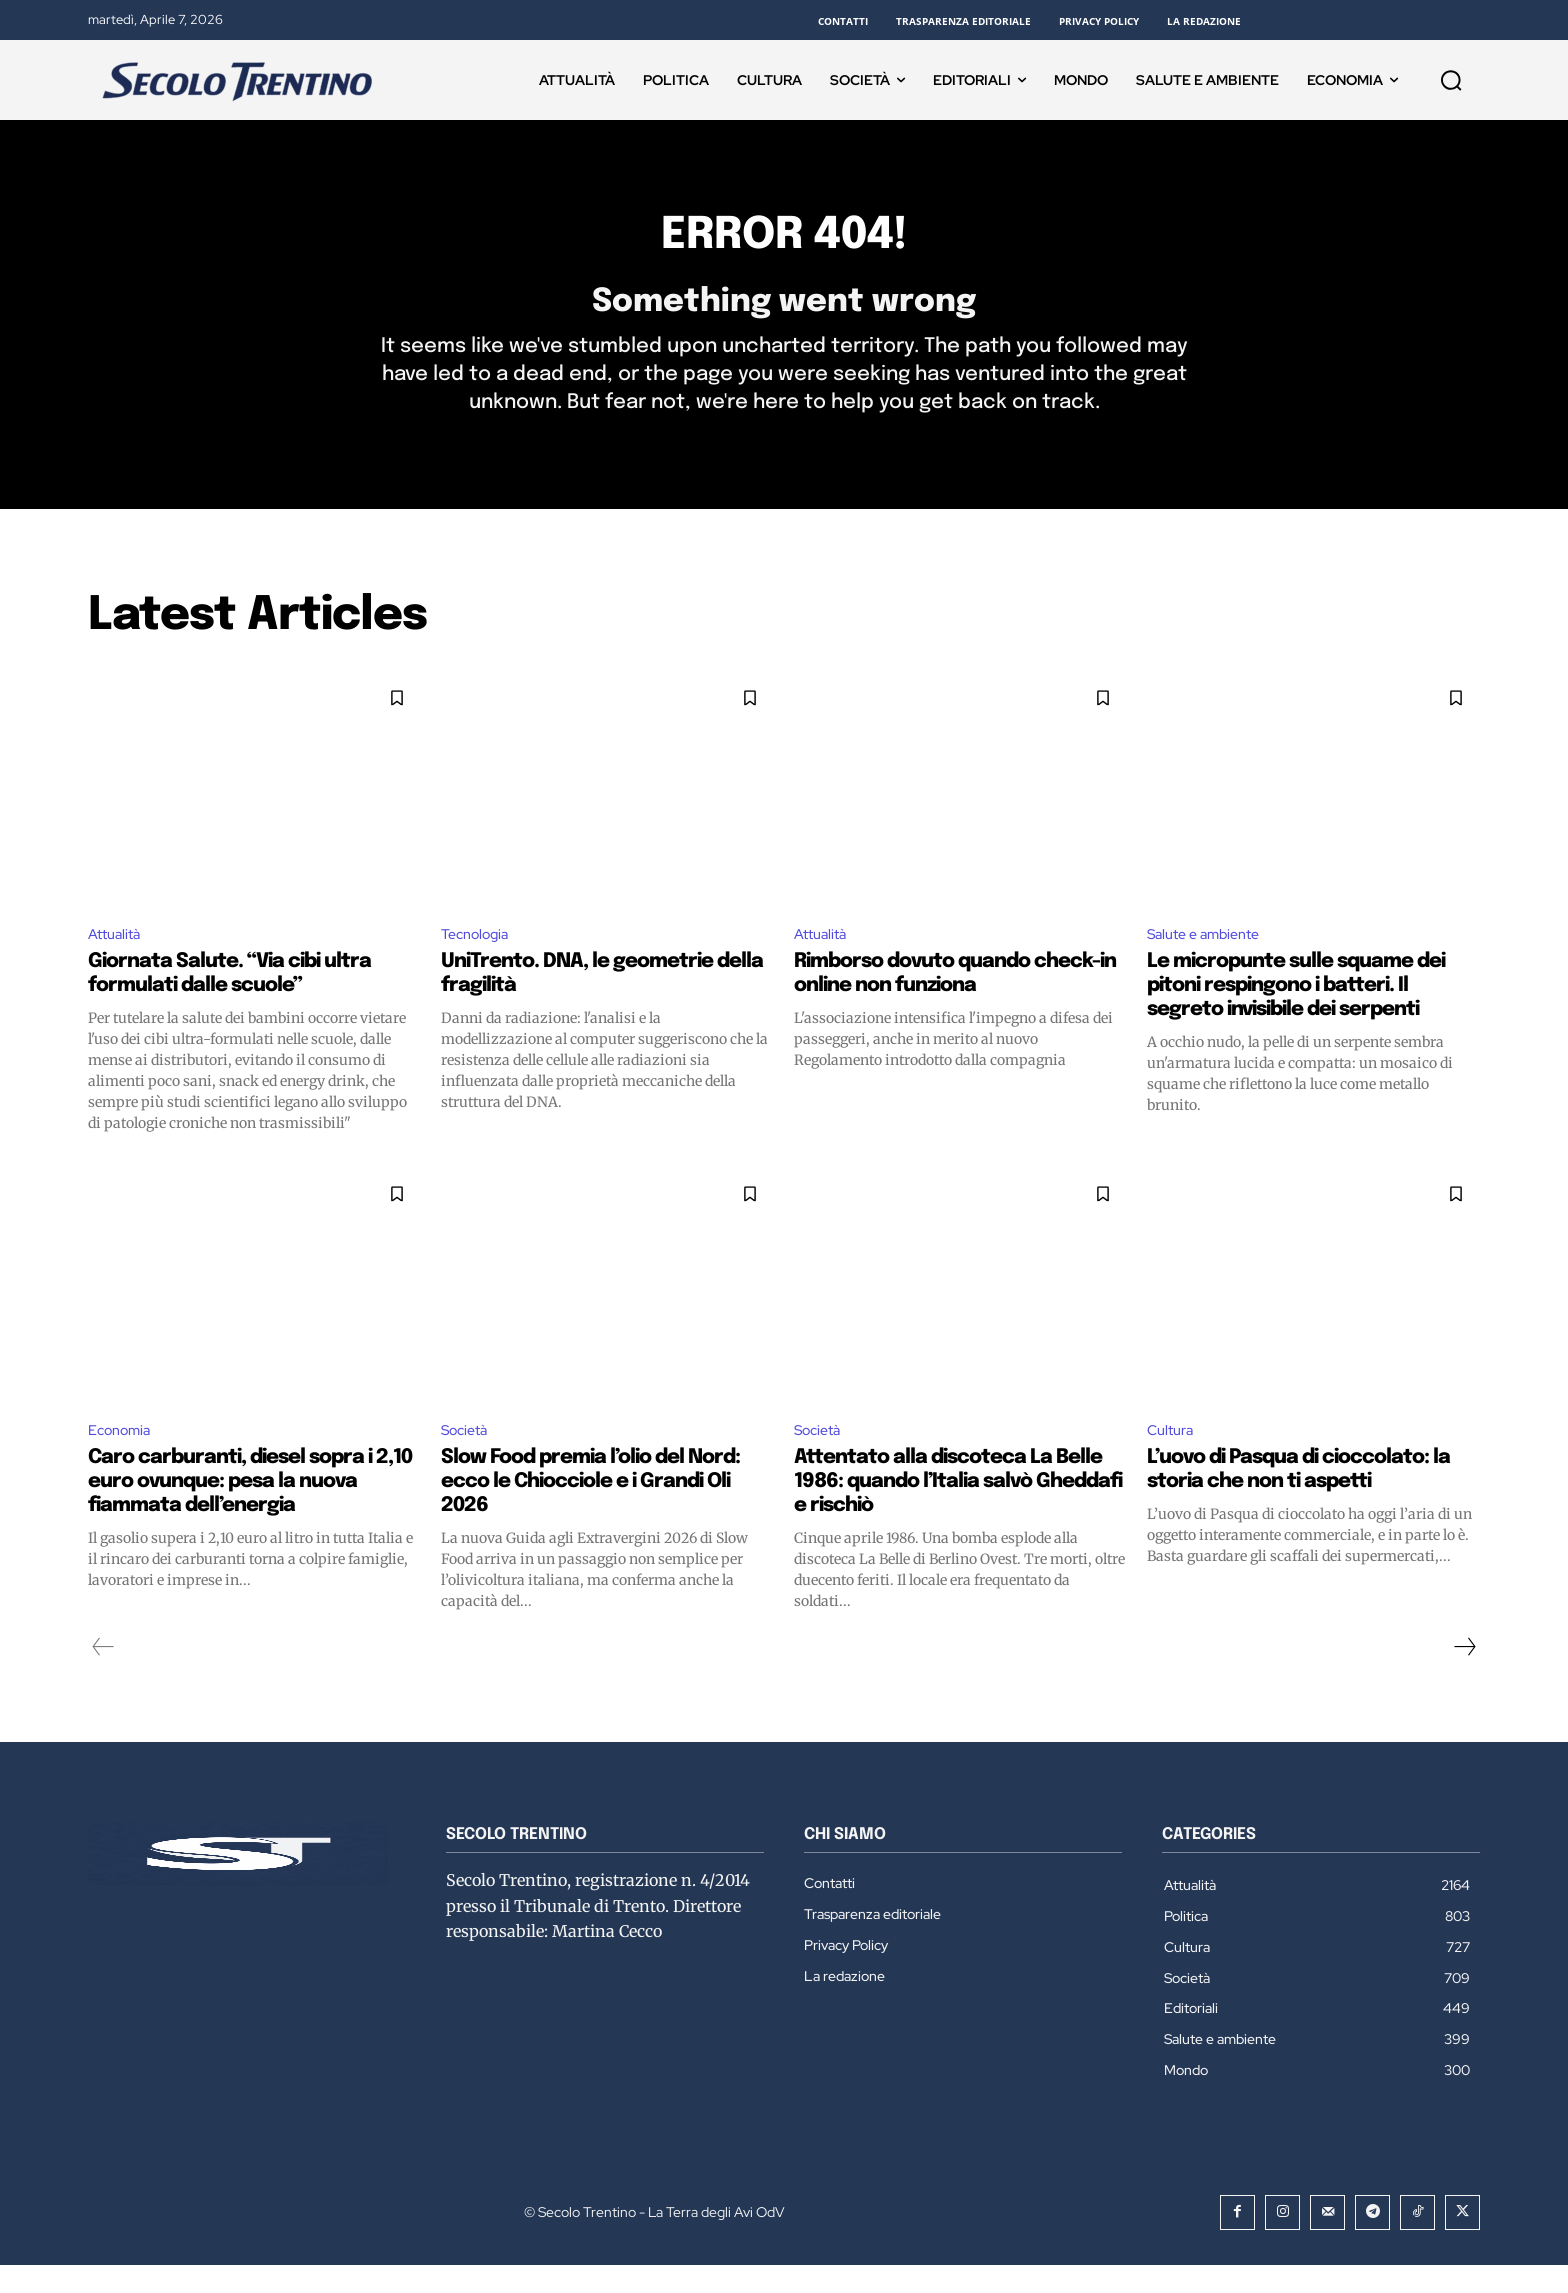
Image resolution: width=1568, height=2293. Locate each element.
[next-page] (1464, 1674)
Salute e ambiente (1211, 957)
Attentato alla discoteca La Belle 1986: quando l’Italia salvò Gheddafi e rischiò (958, 1508)
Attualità (117, 957)
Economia (124, 1456)
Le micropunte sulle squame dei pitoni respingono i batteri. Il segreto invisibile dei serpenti (1296, 1010)
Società (468, 1456)
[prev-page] (103, 1674)
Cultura (1173, 1456)
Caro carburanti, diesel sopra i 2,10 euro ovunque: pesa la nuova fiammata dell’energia (250, 1508)
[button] (1451, 80)
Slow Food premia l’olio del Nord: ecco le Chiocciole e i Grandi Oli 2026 (590, 1508)
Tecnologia (480, 957)
